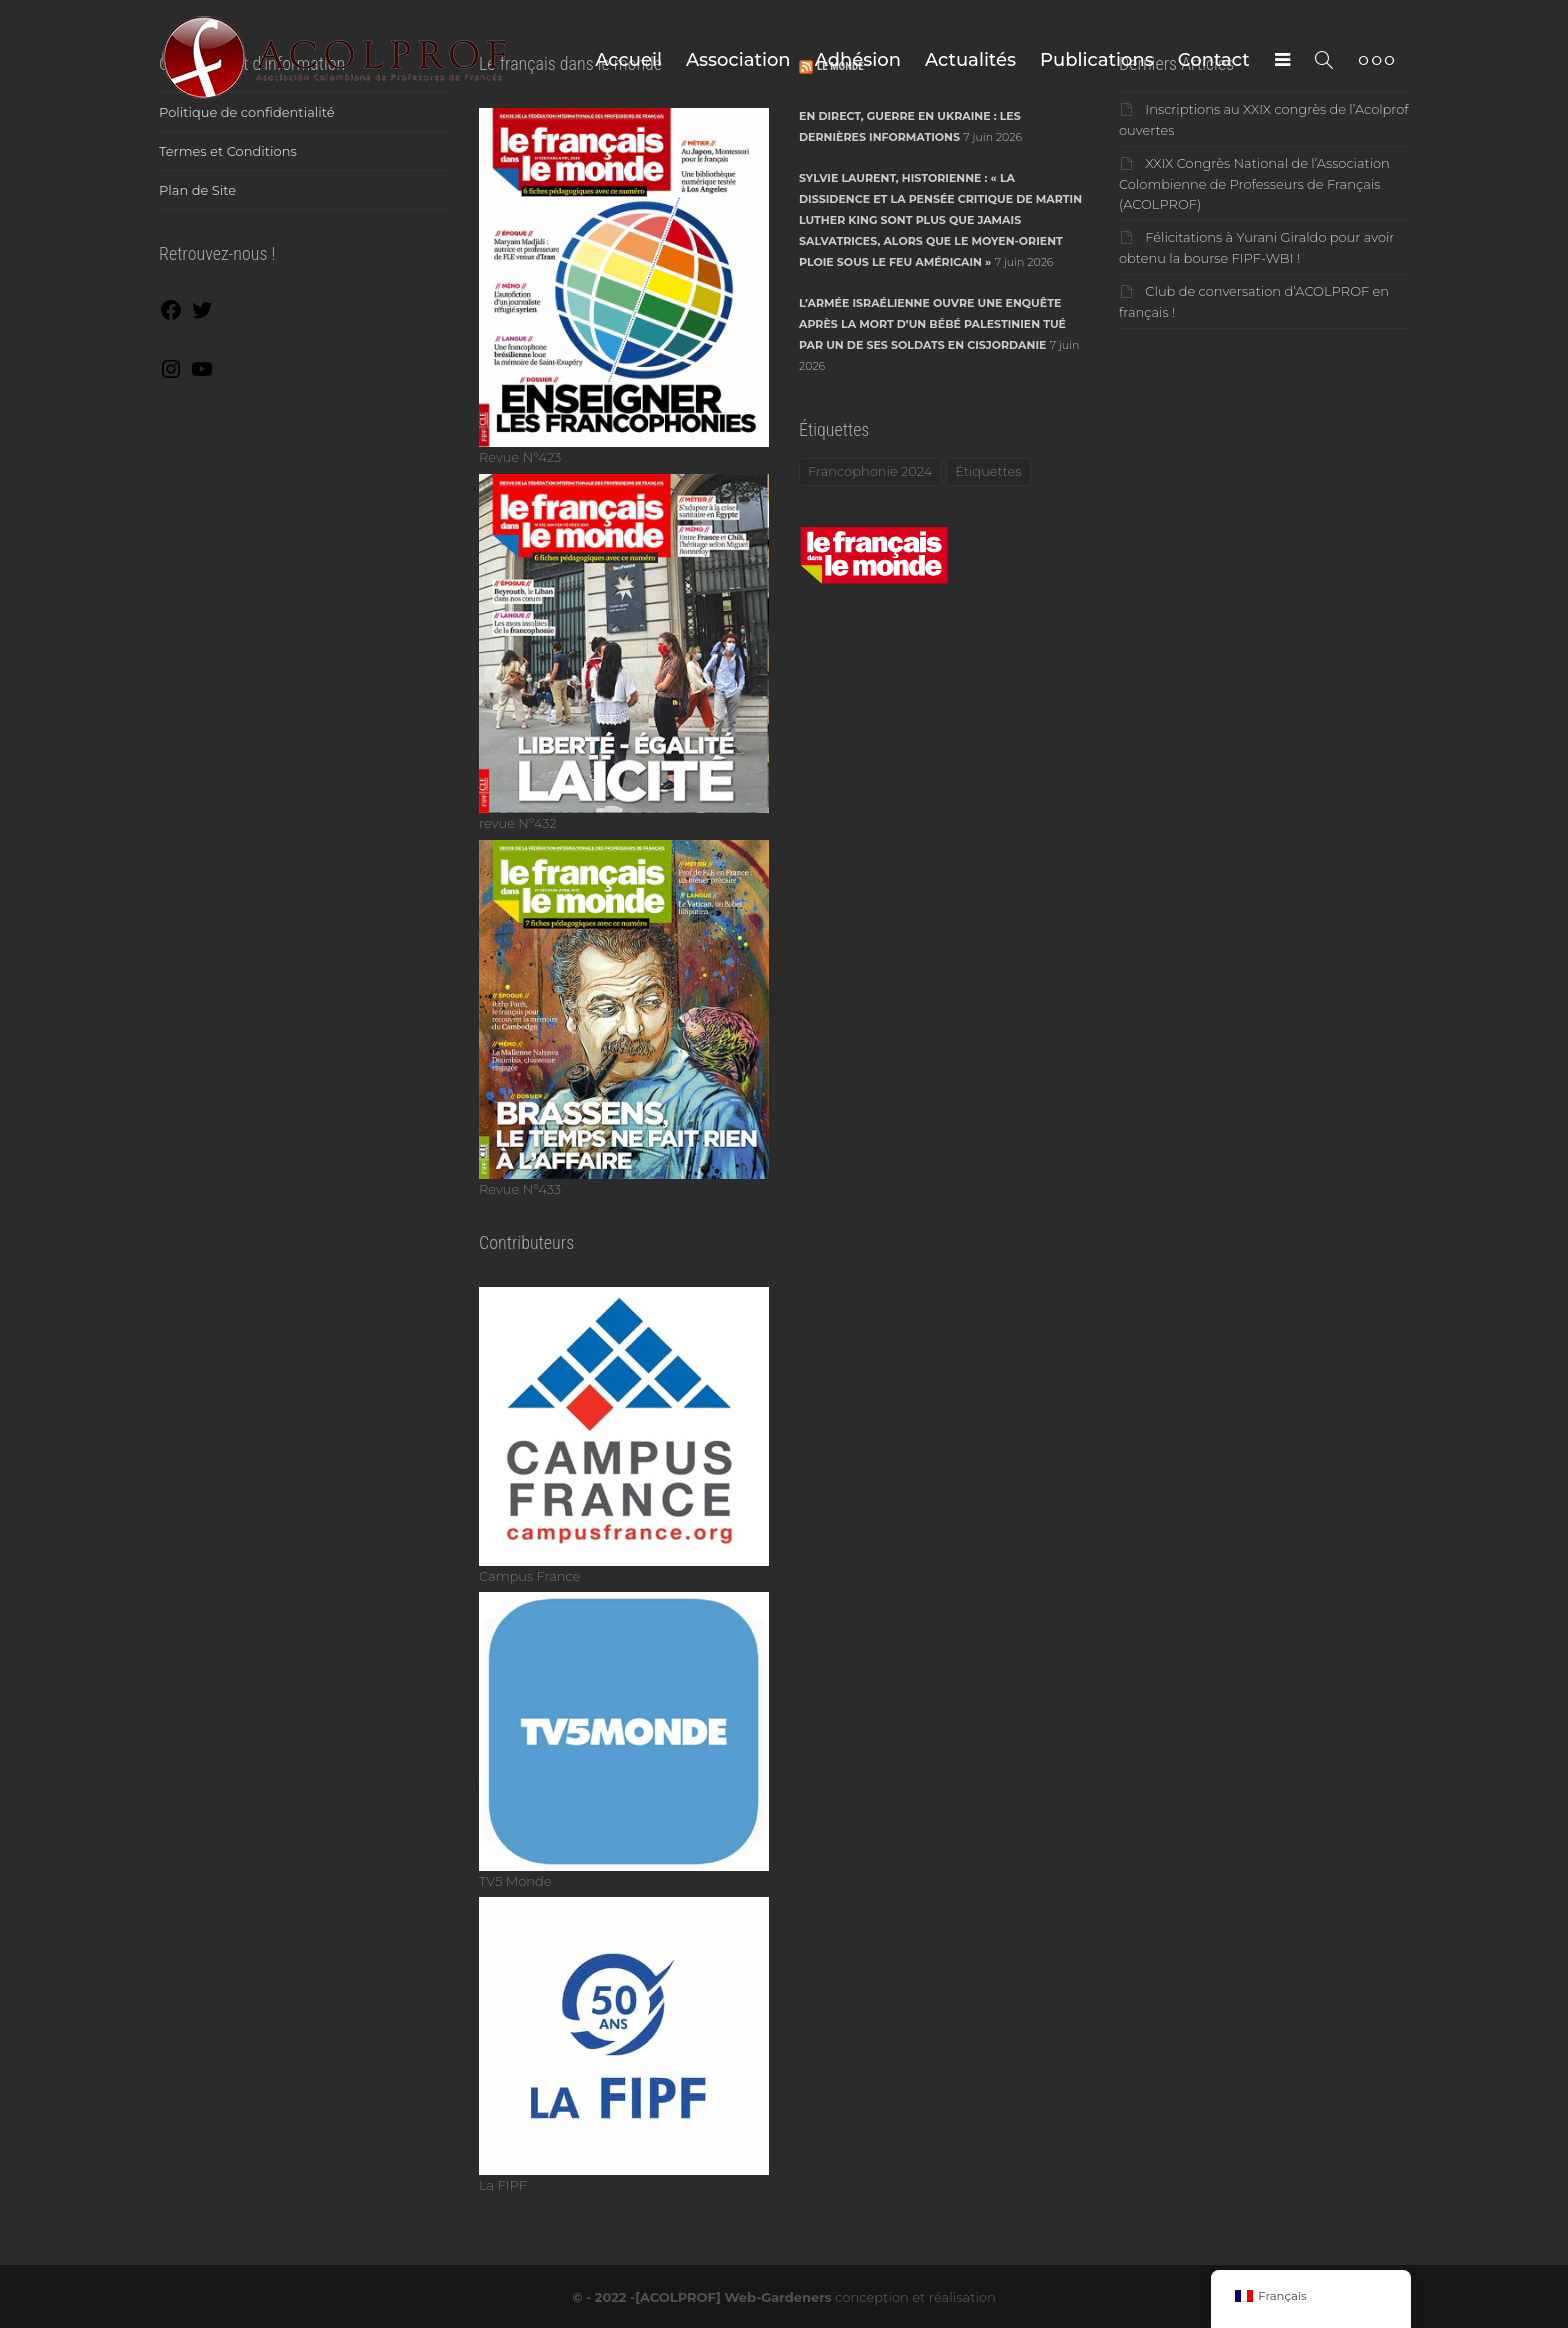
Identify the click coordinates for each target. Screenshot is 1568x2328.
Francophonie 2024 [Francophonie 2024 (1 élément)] (870, 471)
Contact (1214, 60)
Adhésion (858, 60)
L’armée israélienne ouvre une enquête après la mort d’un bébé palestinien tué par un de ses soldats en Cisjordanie (932, 324)
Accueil (628, 60)
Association (738, 60)
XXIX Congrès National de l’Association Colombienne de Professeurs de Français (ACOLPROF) (1254, 183)
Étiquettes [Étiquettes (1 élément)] (988, 471)
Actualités (970, 60)
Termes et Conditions (228, 151)
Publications (1097, 60)
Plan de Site (197, 190)
